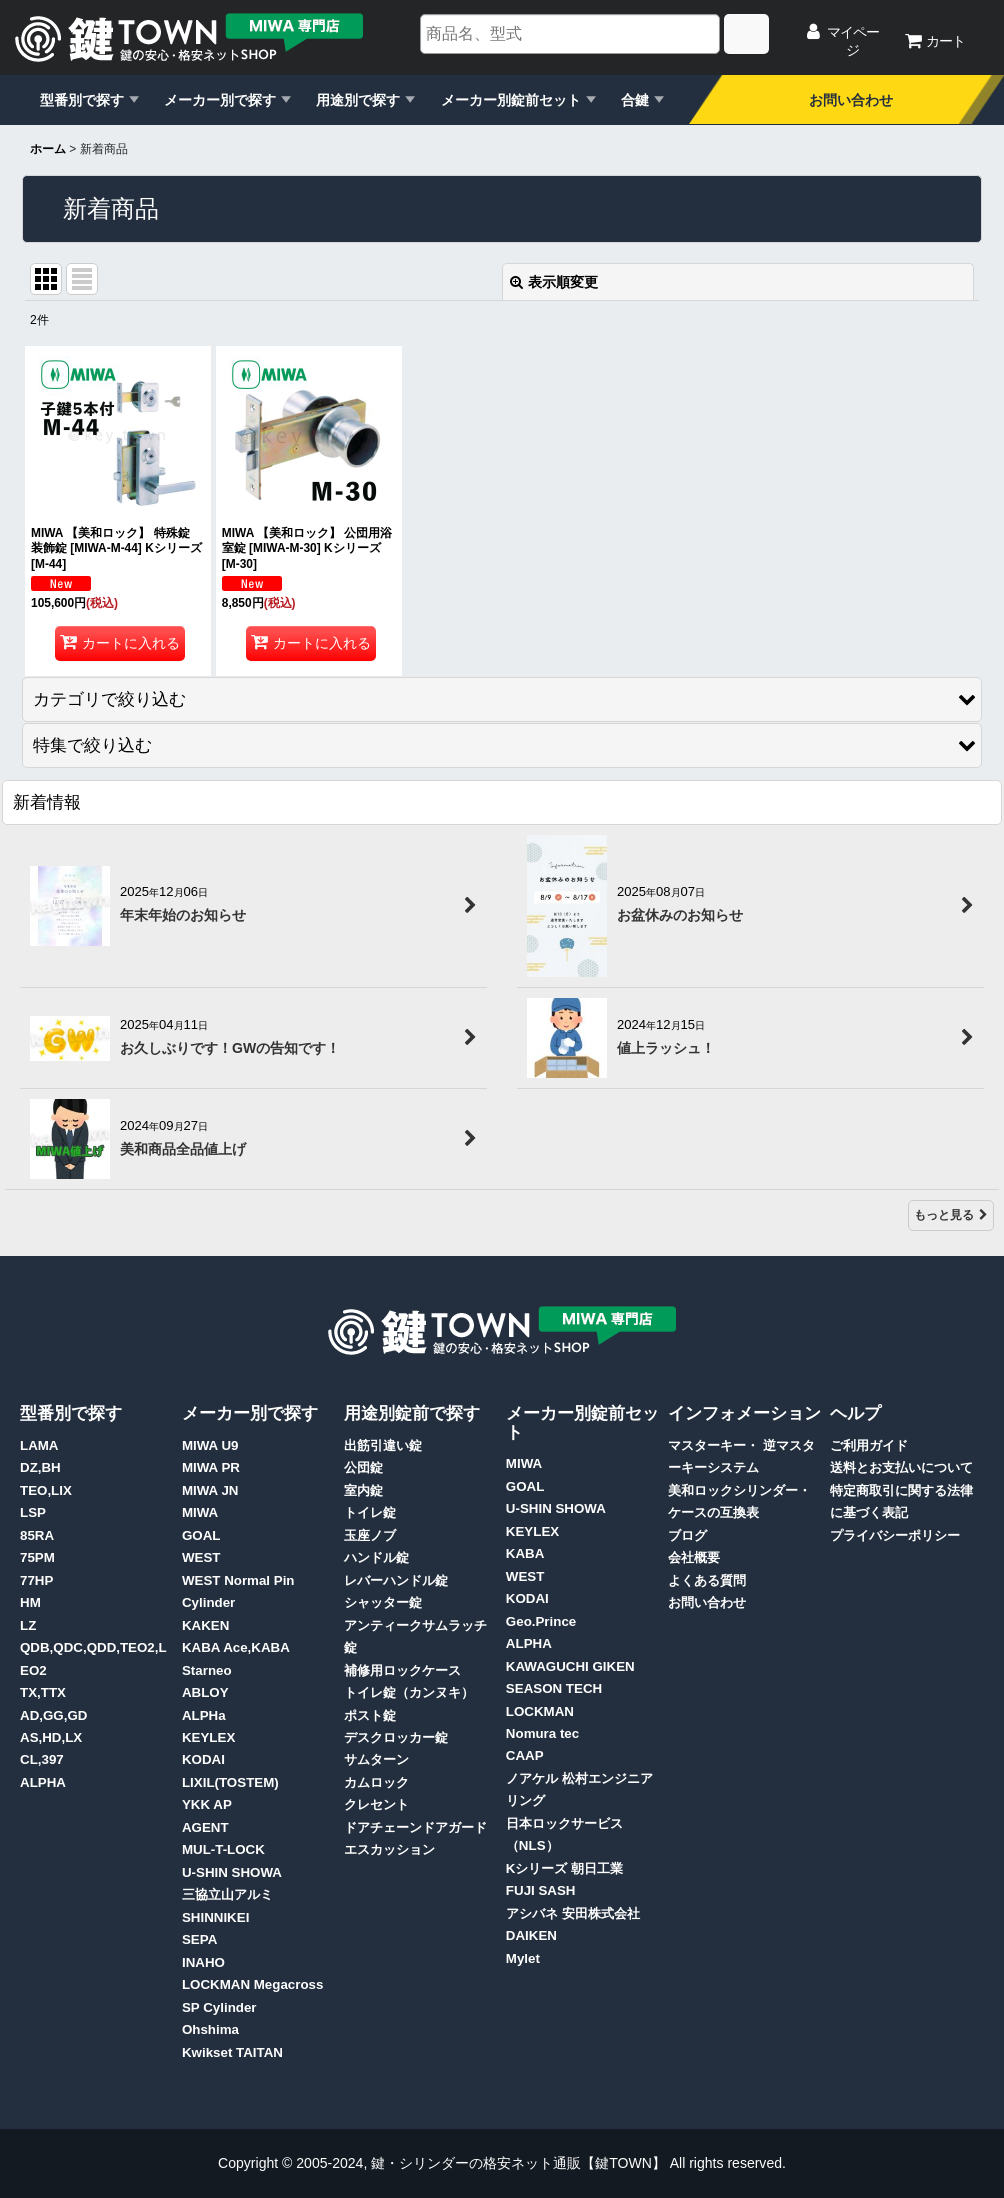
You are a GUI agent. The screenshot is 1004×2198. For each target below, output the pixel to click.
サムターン (376, 1759)
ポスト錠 (370, 1715)
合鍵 (635, 100)
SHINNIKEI (215, 1917)
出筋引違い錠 (383, 1445)
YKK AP (207, 1804)
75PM (37, 1557)
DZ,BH (40, 1467)
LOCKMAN (540, 1711)
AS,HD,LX (51, 1737)
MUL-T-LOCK (223, 1849)
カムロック (376, 1782)
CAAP (525, 1755)
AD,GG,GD (53, 1715)
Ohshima (210, 2029)
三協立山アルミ (227, 1894)
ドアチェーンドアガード (415, 1827)
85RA (37, 1535)
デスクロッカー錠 (396, 1737)
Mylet (523, 1958)
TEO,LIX (46, 1490)
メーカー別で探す (220, 100)
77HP (36, 1580)
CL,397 (42, 1759)
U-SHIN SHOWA (232, 1872)
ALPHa (204, 1715)
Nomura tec (542, 1733)
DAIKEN (531, 1935)
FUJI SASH (541, 1890)
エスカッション (389, 1849)
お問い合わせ (851, 100)
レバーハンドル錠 (396, 1580)
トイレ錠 (370, 1512)
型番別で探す (82, 100)
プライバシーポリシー (895, 1535)
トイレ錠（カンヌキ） (409, 1692)
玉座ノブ (370, 1535)
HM (30, 1602)
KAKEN (205, 1625)
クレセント (376, 1804)
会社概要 (694, 1557)
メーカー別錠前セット (511, 100)
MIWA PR (211, 1467)
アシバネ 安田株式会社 (573, 1913)
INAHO (203, 1962)
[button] (502, 699)
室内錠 (363, 1490)
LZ (28, 1625)
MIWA (200, 1512)
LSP (33, 1512)
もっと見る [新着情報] (951, 1215)
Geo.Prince (541, 1621)
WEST (201, 1557)
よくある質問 (707, 1580)
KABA (525, 1553)
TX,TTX (43, 1692)
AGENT (205, 1827)
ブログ (687, 1535)
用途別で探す (358, 100)
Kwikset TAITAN (232, 2052)
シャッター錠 (383, 1602)
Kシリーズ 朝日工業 (564, 1868)
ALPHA (43, 1782)
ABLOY (205, 1692)
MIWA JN (210, 1490)
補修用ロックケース (402, 1670)
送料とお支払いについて (901, 1467)
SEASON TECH (554, 1688)
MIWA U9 (210, 1445)
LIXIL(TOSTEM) (230, 1782)
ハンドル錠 (376, 1557)
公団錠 (363, 1467)
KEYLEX (208, 1737)
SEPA (199, 1939)
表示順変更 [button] (554, 282)
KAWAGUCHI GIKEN (570, 1666)
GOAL (201, 1535)
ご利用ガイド (869, 1445)
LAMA (39, 1445)
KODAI (203, 1759)
